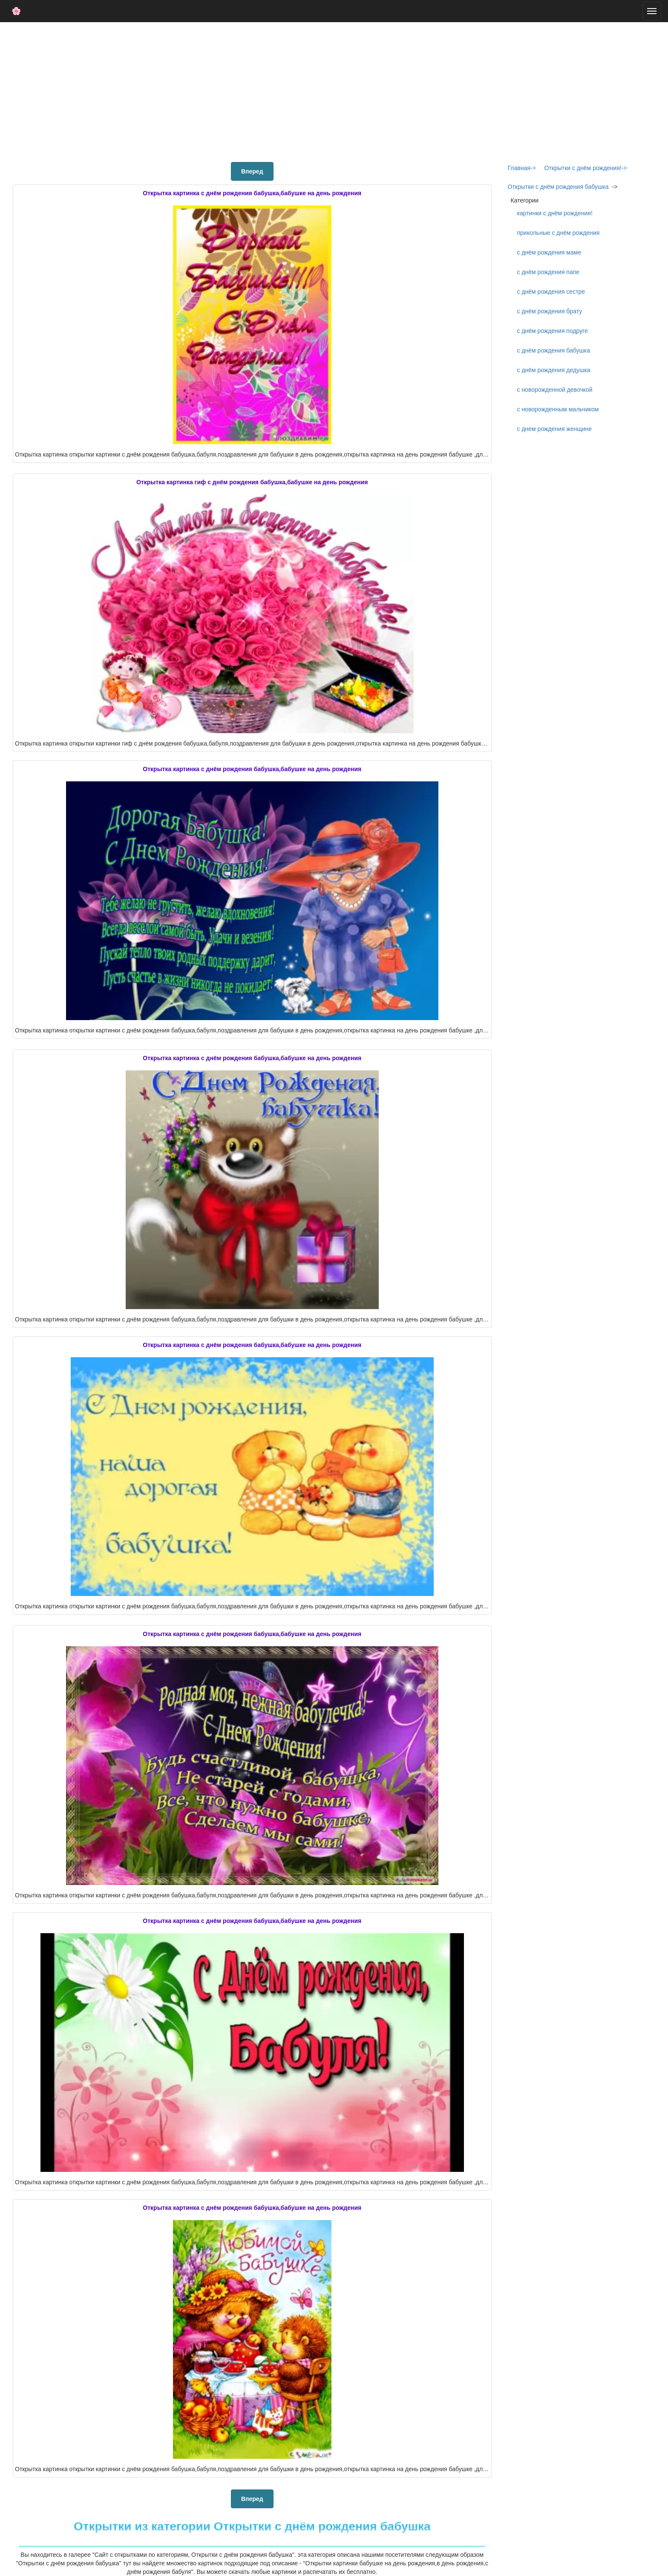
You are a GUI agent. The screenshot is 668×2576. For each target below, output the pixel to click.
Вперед (252, 171)
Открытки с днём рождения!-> (585, 168)
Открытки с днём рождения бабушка (558, 186)
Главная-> (522, 168)
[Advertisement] (334, 90)
